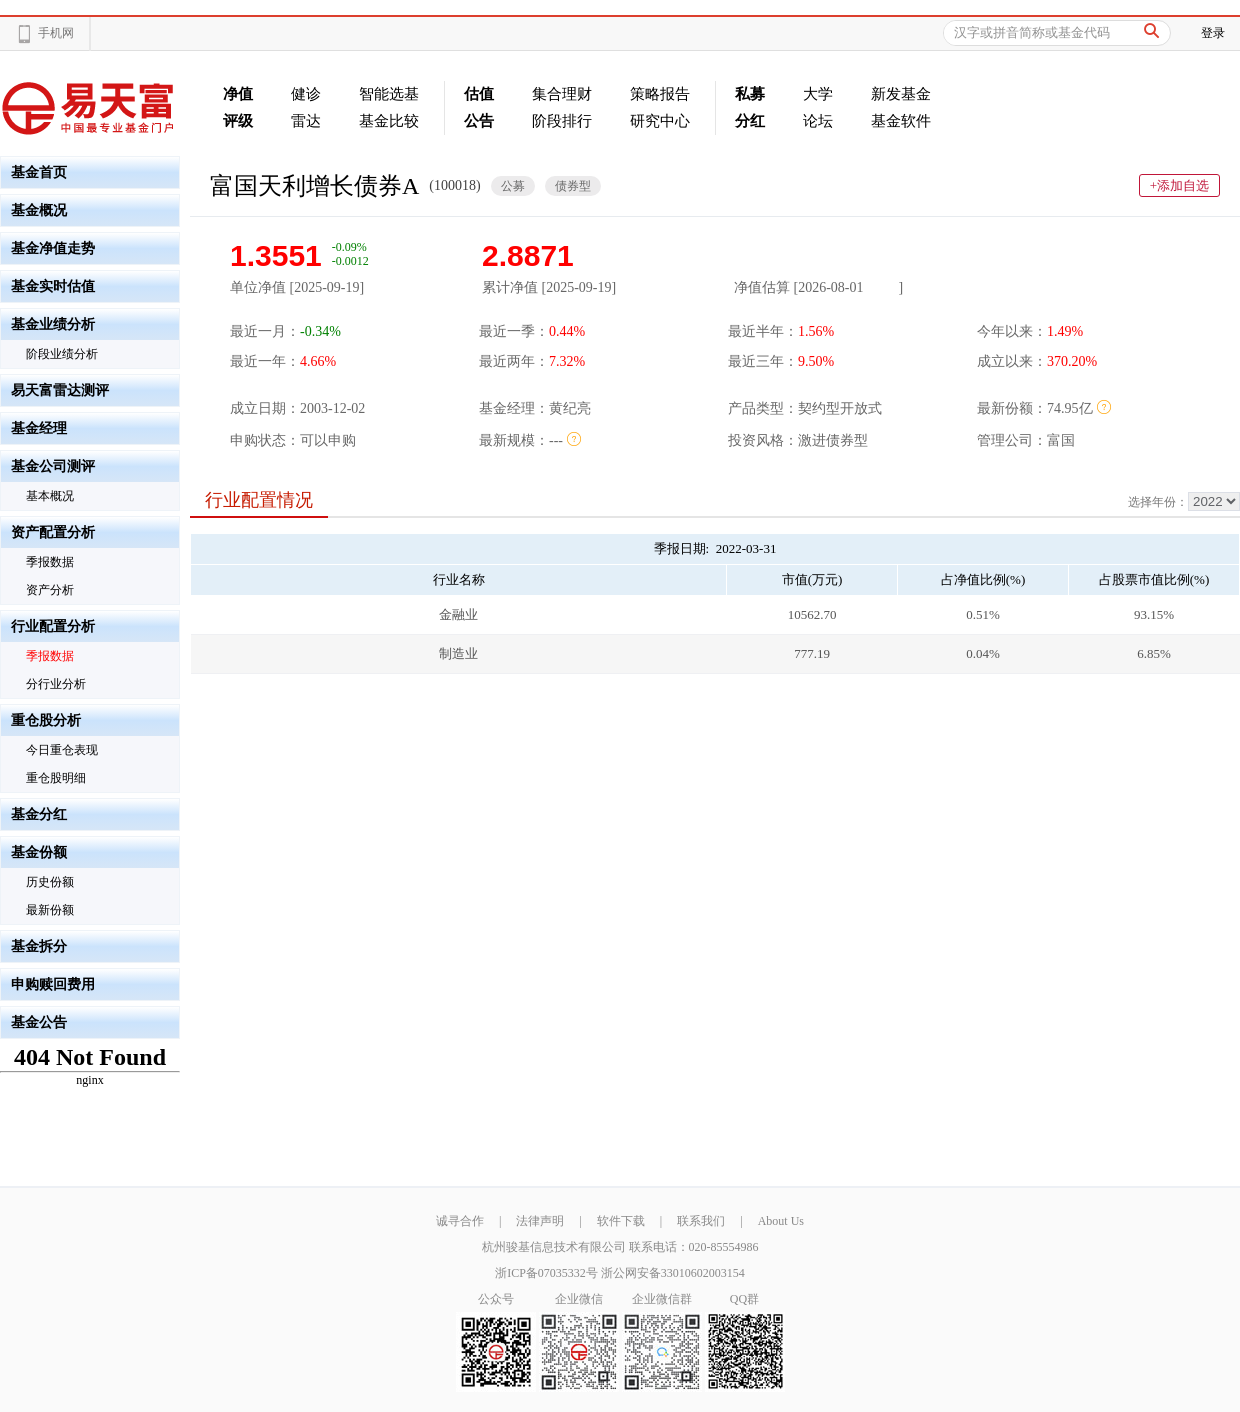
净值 (238, 94)
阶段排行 (562, 121)
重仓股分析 (46, 720)
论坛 (818, 121)
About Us (781, 1221)
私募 (750, 94)
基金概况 (39, 210)
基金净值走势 (53, 248)
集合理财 (562, 94)
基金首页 (39, 172)
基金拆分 (39, 946)
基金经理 (39, 428)
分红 (750, 121)
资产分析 (50, 590)
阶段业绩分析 (62, 354)
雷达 (306, 121)
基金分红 (39, 814)
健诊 (306, 94)
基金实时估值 (53, 286)
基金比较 (389, 121)
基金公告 (39, 1022)
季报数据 (50, 562)
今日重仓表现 (62, 750)
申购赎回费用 (53, 984)
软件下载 (621, 1221)
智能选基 (389, 94)
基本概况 (50, 496)
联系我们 (701, 1221)
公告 (479, 121)
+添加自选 (1179, 185)
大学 (818, 94)
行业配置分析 (53, 626)
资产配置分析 (53, 532)
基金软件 (901, 121)
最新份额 (50, 910)
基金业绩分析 (53, 324)
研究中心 (660, 121)
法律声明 (540, 1221)
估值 (479, 94)
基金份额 (39, 852)
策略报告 (660, 94)
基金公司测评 (53, 466)
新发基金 (901, 94)
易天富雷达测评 (60, 390)
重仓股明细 (56, 778)
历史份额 (50, 882)
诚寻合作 (460, 1221)
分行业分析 (56, 684)
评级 (238, 121)
